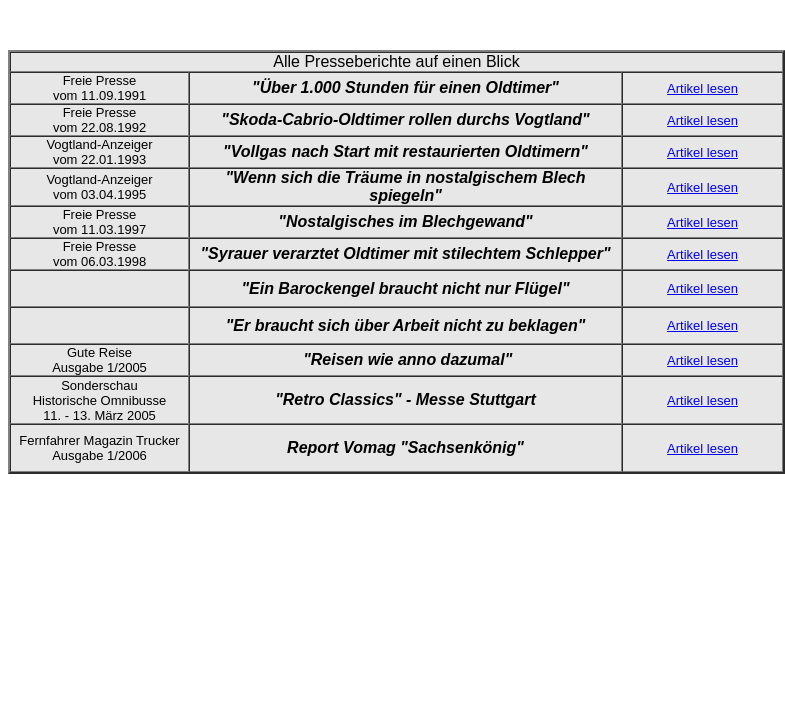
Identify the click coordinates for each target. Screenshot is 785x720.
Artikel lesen (702, 88)
